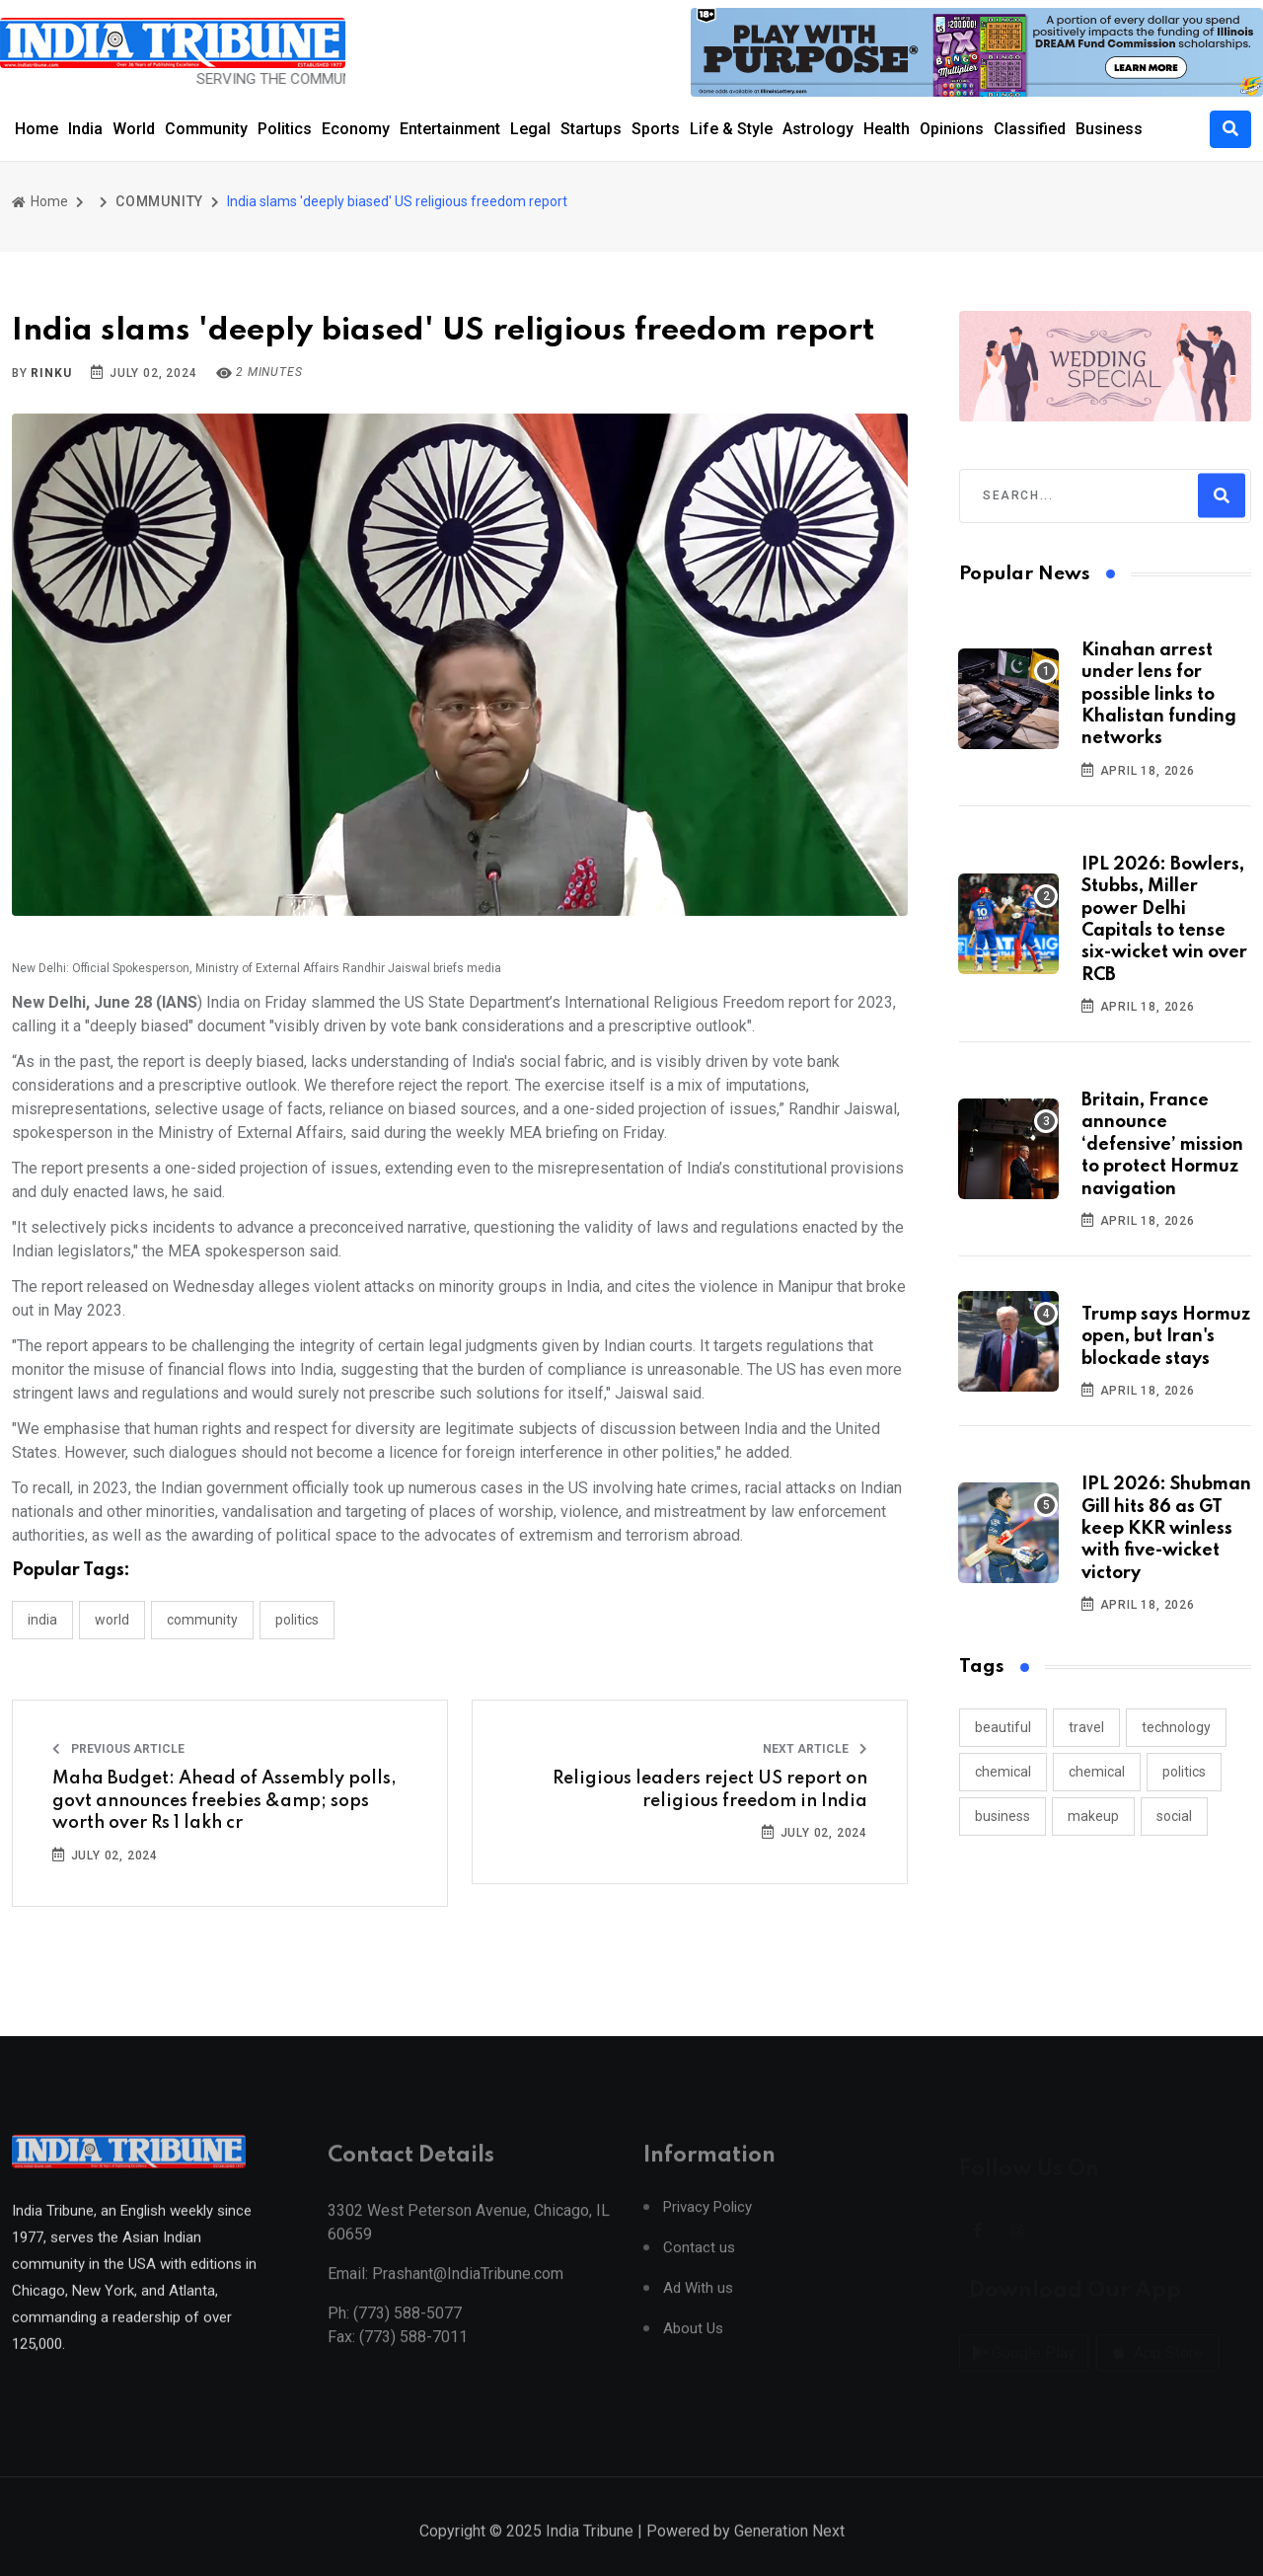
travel (1086, 1727)
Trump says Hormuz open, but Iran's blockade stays (1165, 1337)
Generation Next (789, 2555)
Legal (530, 128)
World (133, 128)
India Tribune (589, 2555)
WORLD (112, 1620)
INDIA (42, 1620)
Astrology (818, 128)
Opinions (952, 128)
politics (1184, 1772)
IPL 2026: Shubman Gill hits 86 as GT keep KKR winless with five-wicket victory (1166, 1529)
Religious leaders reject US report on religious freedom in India (710, 1789)
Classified (1030, 128)
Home (36, 128)
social (1174, 1816)
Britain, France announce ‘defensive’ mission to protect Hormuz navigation (1162, 1145)
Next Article (815, 1749)
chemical (1003, 1772)
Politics (285, 128)
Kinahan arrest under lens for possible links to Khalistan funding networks (1158, 695)
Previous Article (118, 1749)
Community (206, 128)
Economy (356, 128)
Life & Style (731, 128)
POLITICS (297, 1620)
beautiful (1003, 1727)
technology (1176, 1727)
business (1002, 1816)
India (85, 128)
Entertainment (450, 128)
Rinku (51, 373)
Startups (591, 128)
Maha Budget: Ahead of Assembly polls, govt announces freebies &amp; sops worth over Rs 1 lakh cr (224, 1801)
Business (1109, 128)
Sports (656, 128)
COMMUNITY (159, 201)
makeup (1093, 1816)
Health (886, 128)
